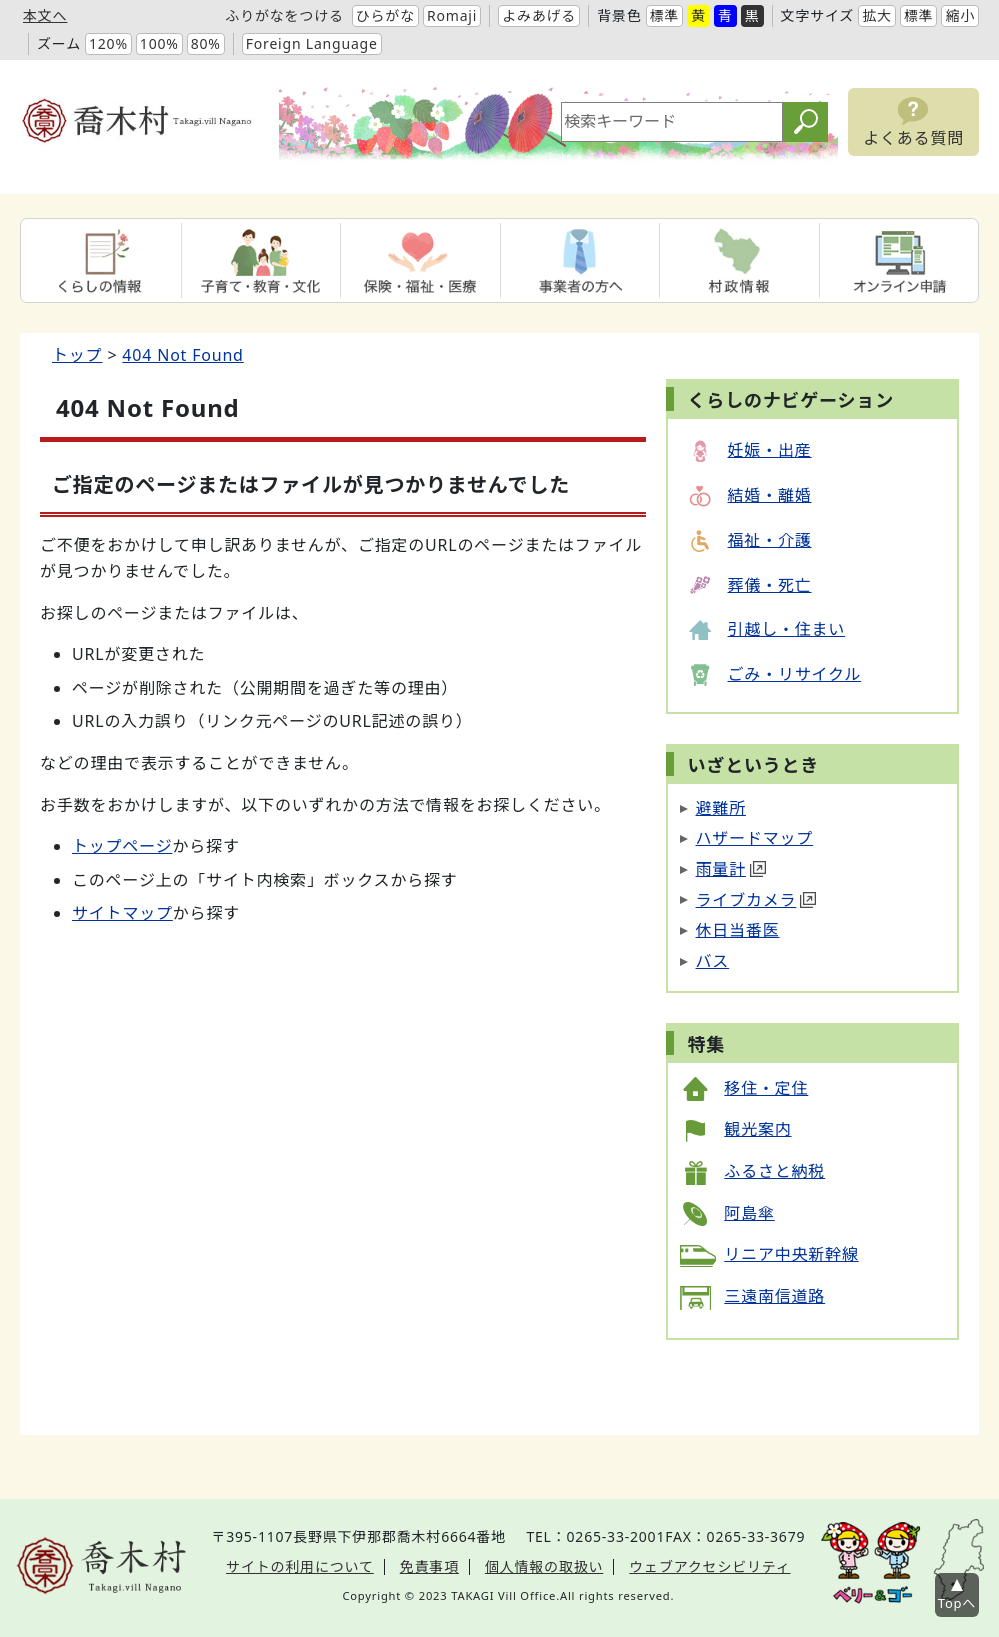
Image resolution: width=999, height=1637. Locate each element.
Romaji (452, 15)
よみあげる (539, 15)
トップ (77, 355)
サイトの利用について (300, 1566)
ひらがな (385, 15)
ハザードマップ (755, 838)
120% (108, 43)
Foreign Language (312, 43)
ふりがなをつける (284, 15)
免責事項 (429, 1566)
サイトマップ (122, 913)
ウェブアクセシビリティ (709, 1566)
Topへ (957, 1603)
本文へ (45, 15)
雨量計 (731, 869)
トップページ (122, 846)
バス (713, 961)
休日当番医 (738, 930)
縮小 (960, 15)
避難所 (721, 808)
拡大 (877, 15)
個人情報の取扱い (544, 1566)
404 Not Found (182, 355)
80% (206, 43)
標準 (665, 15)
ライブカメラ (756, 900)
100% (159, 43)
